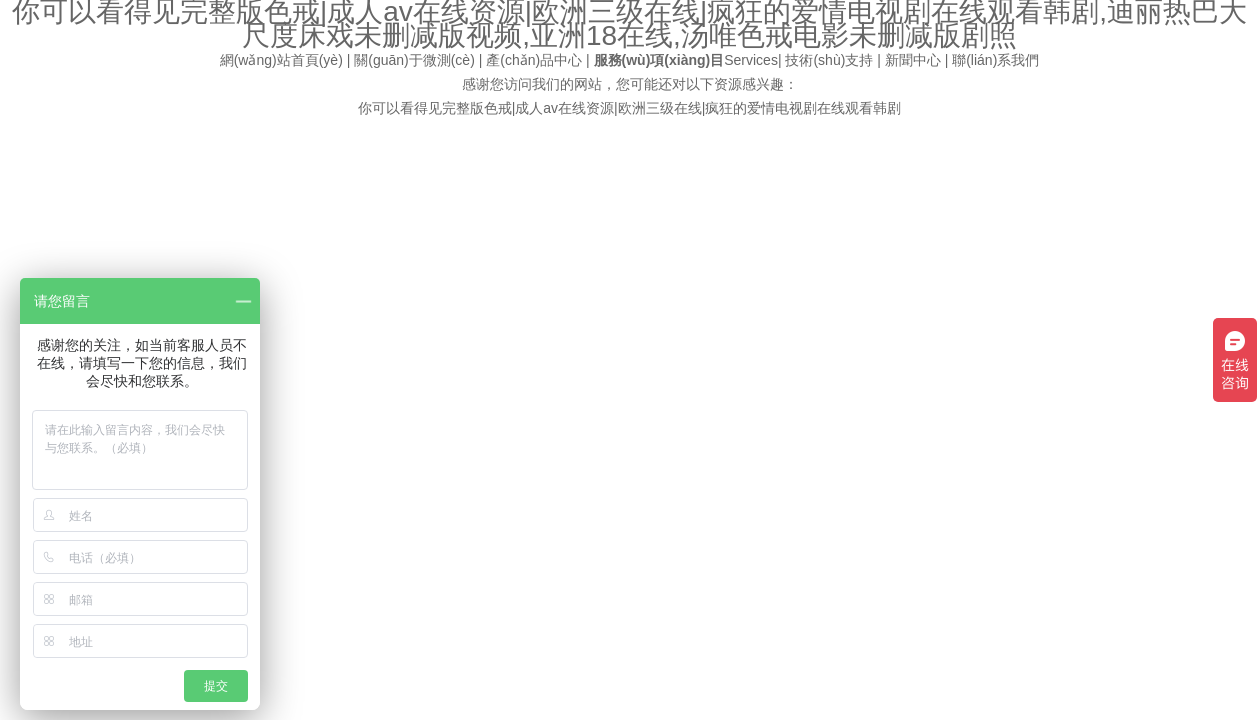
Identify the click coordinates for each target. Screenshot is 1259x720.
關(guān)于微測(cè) (414, 60)
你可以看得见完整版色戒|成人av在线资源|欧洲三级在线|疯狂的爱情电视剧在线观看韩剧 (630, 108)
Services (686, 60)
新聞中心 (913, 60)
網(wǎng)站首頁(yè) (281, 60)
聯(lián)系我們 (995, 60)
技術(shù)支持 (829, 60)
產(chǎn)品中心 (534, 60)
